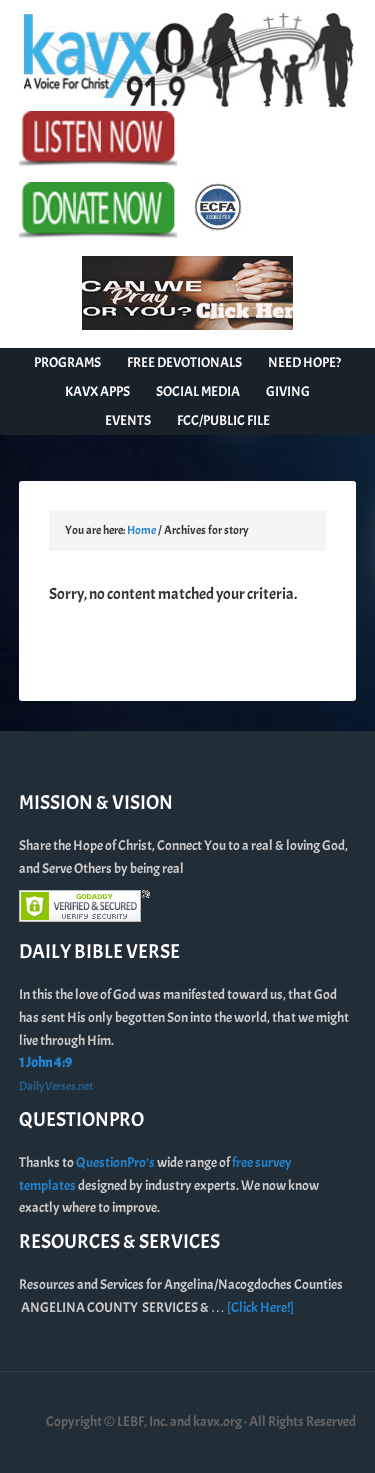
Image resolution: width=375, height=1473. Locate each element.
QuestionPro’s (116, 1162)
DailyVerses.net (56, 1086)
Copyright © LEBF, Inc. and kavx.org (145, 1421)
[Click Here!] (260, 1307)
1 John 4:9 (45, 1062)
